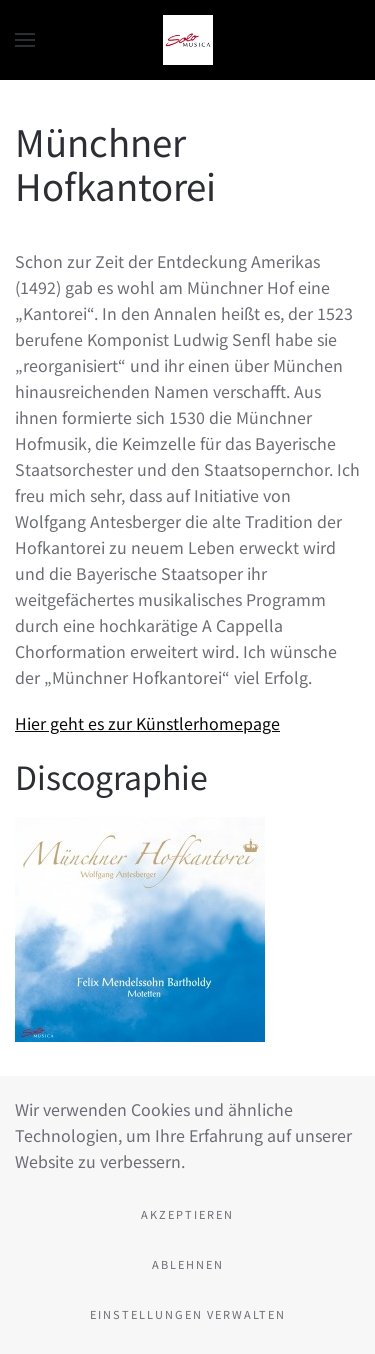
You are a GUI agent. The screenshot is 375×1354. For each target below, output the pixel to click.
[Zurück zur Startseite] (188, 40)
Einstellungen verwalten (188, 1314)
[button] (25, 40)
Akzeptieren (187, 1214)
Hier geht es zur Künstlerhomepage (147, 723)
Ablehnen (188, 1264)
